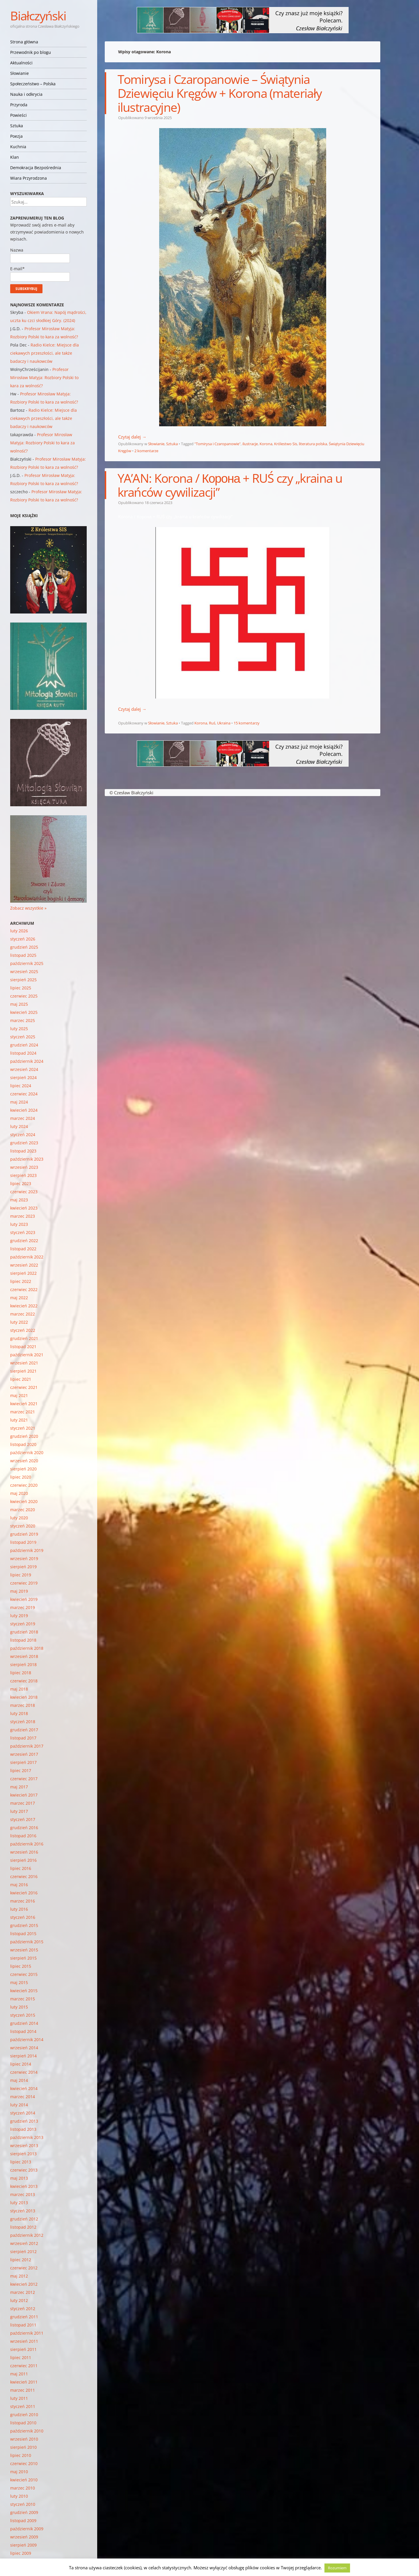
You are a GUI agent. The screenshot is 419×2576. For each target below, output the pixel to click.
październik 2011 (26, 2333)
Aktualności (21, 63)
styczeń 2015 (22, 2015)
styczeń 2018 (22, 1721)
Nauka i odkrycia (26, 94)
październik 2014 (26, 2039)
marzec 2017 (22, 1803)
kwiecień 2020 (24, 1501)
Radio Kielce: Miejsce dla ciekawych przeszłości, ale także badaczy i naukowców (44, 353)
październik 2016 (26, 1844)
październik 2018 (26, 1648)
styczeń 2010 (22, 2504)
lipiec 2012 (20, 2259)
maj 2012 (19, 2276)
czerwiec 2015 (24, 1974)
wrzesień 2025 (24, 971)
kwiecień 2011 (24, 2382)
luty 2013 (19, 2202)
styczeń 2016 (22, 1917)
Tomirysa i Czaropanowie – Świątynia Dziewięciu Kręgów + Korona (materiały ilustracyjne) (220, 93)
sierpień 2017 (23, 1762)
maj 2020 (19, 1493)
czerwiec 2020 (24, 1485)
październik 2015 (26, 1941)
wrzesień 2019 (24, 1558)
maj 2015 (19, 1982)
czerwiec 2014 (24, 2072)
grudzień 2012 (24, 2219)
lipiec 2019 (20, 1575)
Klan (14, 157)
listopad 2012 (23, 2227)
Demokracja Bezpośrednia (35, 167)
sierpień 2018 (23, 1664)
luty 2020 (19, 1518)
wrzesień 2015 (24, 1950)
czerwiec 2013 (24, 2170)
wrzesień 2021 (24, 1363)
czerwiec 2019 (24, 1583)
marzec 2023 (22, 1216)
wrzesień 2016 (24, 1852)
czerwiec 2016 (24, 1876)
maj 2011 (19, 2374)
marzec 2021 (22, 1412)
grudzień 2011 (24, 2316)
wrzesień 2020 (24, 1460)
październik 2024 (26, 1061)
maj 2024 (19, 1102)
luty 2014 (19, 2105)
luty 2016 (19, 1909)
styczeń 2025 (22, 1036)
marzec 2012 (22, 2292)
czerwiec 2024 (24, 1094)
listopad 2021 (23, 1346)
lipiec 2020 (20, 1477)
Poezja (16, 136)
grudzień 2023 (24, 1142)
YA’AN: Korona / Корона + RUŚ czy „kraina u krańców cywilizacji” (230, 485)
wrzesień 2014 (24, 2047)
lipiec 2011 (20, 2357)
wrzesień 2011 (24, 2341)
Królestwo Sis (285, 443)
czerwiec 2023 (24, 1191)
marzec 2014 (22, 2096)
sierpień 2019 (23, 1566)
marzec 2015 (22, 1999)
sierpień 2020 (23, 1469)
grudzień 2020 (24, 1436)
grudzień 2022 (24, 1240)
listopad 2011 (23, 2325)
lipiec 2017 (20, 1770)
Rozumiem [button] (337, 2567)
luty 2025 (19, 1028)
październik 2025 (26, 963)
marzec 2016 (22, 1901)
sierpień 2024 (23, 1077)
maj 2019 (19, 1591)
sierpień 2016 (23, 1860)
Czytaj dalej (132, 437)
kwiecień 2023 (24, 1208)
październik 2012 (26, 2235)
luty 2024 (19, 1126)
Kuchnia (18, 146)
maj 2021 (19, 1395)
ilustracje (250, 443)
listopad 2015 (23, 1933)
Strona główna (24, 42)
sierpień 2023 (23, 1175)
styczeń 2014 (22, 2113)
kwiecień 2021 (24, 1403)
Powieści (18, 115)
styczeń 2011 (22, 2406)
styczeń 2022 (22, 1330)
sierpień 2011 (23, 2349)
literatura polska (313, 443)
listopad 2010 (23, 2422)
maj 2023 (19, 1200)
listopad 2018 (23, 1640)
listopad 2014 (23, 2031)
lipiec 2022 (20, 1281)
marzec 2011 (22, 2390)
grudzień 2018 (24, 1632)
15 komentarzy (247, 723)
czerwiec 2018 (24, 1681)
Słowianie (19, 73)
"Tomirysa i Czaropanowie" (217, 443)
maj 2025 (19, 1004)
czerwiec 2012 (24, 2268)
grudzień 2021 (24, 1338)
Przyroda (18, 104)
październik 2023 (26, 1159)
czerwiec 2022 (24, 1289)
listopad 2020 (23, 1444)
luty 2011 (19, 2398)
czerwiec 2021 (24, 1387)
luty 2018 (19, 1713)
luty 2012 (19, 2300)
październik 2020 (26, 1452)
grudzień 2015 (24, 1925)
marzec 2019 (22, 1607)
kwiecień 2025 (24, 1012)
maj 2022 (19, 1297)
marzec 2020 (22, 1509)
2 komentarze (146, 450)
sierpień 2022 (23, 1273)
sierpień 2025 (23, 979)
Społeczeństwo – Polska (33, 83)
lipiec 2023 (20, 1183)
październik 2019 (26, 1550)
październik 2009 (26, 2528)
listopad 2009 (23, 2520)
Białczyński (38, 15)
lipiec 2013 (20, 2162)
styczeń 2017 (22, 1819)
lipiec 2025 (20, 988)
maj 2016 (19, 1884)
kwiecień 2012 (24, 2284)
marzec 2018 (22, 1705)
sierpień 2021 (23, 1371)
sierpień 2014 (23, 2056)
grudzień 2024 (24, 1045)
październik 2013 (26, 2137)
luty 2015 (19, 2007)
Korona (266, 443)
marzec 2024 (22, 1118)
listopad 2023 (23, 1151)
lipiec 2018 (20, 1672)
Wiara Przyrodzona (28, 178)
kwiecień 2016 (24, 1893)
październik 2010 (26, 2431)
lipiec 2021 (20, 1379)
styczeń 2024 (22, 1134)
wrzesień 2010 (24, 2439)
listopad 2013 (23, 2129)
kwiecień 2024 (24, 1110)
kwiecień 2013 (24, 2186)
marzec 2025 (22, 1020)
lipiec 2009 (20, 2553)
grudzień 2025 (24, 947)
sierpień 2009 (23, 2545)
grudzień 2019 (24, 1534)
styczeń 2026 (22, 939)
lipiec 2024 (20, 1085)
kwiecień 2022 (24, 1306)
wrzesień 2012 (24, 2243)
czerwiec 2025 (24, 996)
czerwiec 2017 (24, 1778)
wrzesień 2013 (24, 2145)
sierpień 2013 (23, 2153)
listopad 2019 (23, 1542)
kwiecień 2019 (24, 1599)
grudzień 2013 (24, 2121)
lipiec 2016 (20, 1868)
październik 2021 (26, 1354)
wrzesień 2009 (24, 2537)
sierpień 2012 (23, 2251)
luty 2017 (19, 1811)
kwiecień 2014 (24, 2088)
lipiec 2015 (20, 1966)
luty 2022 (19, 1322)
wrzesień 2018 (24, 1656)
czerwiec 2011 (24, 2365)
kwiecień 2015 (24, 1990)
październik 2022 (26, 1257)
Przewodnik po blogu (30, 52)
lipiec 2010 (20, 2455)
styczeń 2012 (22, 2308)
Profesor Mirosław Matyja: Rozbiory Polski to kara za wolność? (44, 377)
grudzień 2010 (24, 2414)
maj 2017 (19, 1787)
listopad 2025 (23, 955)
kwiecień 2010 (24, 2480)
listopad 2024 (23, 1053)
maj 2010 (19, 2471)
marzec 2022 (22, 1314)
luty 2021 (19, 1420)
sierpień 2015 (23, 1958)
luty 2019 (19, 1615)
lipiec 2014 (20, 2064)
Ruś (212, 723)
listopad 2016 (23, 1835)
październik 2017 (26, 1746)
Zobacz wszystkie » (28, 908)
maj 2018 (19, 1689)
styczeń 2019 (22, 1623)
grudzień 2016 (24, 1827)
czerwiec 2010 (24, 2463)
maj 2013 (19, 2178)
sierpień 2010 (23, 2447)
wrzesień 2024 (24, 1069)
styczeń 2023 (22, 1232)
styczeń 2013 (22, 2210)
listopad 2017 (23, 1738)
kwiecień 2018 (24, 1697)
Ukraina (223, 723)
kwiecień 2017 (24, 1795)
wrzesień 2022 (24, 1265)
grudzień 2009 (24, 2512)
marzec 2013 (22, 2194)
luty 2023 (19, 1224)
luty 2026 (19, 930)
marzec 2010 (22, 2488)
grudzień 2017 (24, 1729)
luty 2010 (19, 2496)
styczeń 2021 (22, 1428)
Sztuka (16, 125)
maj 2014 (19, 2080)
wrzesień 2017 (24, 1754)
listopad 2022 (23, 1248)
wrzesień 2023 (24, 1167)
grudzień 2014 (24, 2023)
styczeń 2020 (22, 1526)
